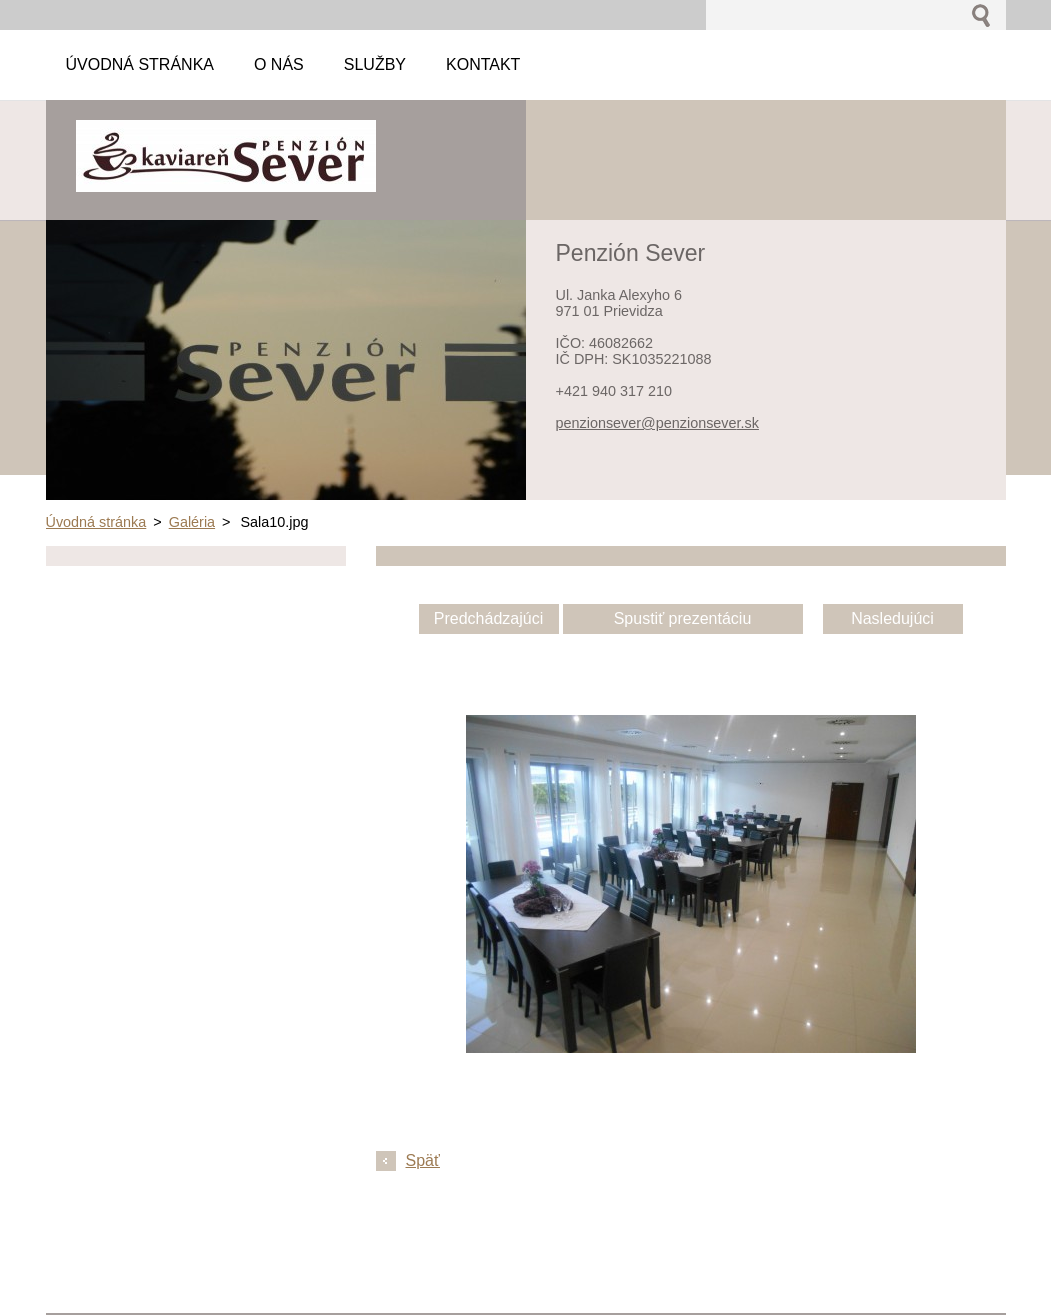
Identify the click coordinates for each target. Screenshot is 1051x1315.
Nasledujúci (892, 618)
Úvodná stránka (96, 522)
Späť (423, 1160)
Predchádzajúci (488, 618)
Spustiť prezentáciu (683, 618)
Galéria (192, 522)
